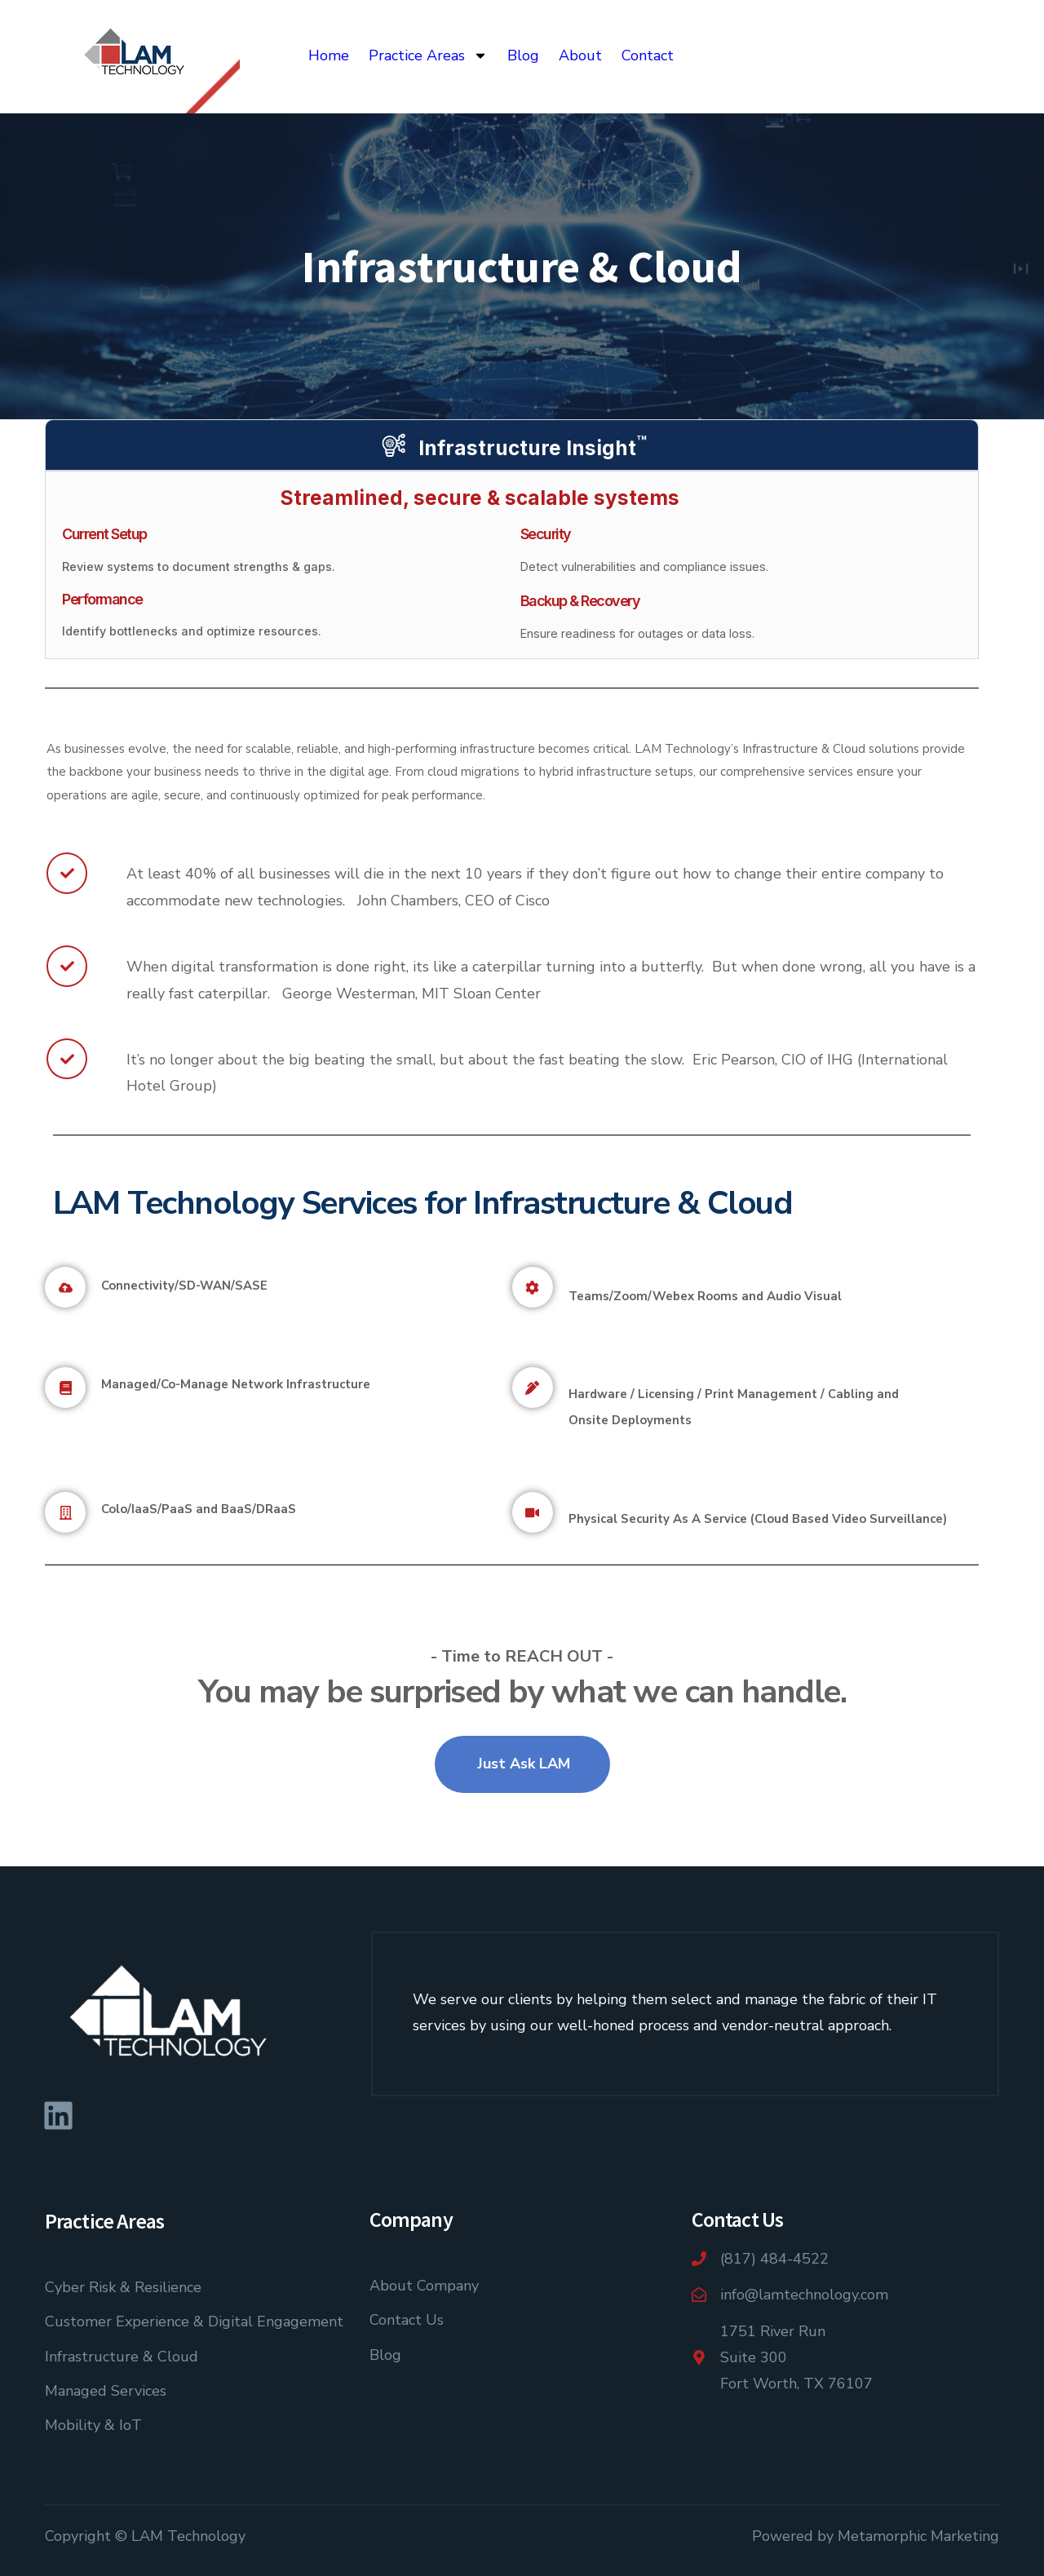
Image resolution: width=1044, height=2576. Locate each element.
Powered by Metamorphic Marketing (875, 2536)
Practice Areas (428, 55)
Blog (523, 55)
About (580, 55)
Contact (648, 55)
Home (328, 55)
